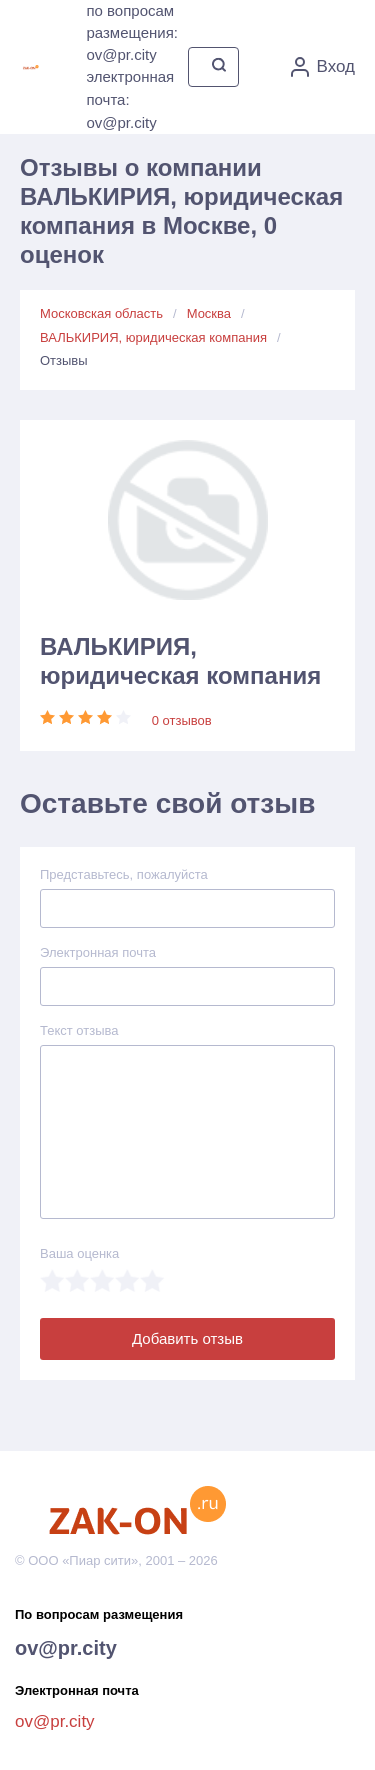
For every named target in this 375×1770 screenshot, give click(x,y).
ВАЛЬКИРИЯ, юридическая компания (153, 337)
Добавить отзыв (187, 1338)
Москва (209, 313)
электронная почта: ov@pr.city (130, 99)
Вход (323, 67)
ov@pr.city (66, 1648)
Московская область (101, 313)
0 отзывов (182, 720)
